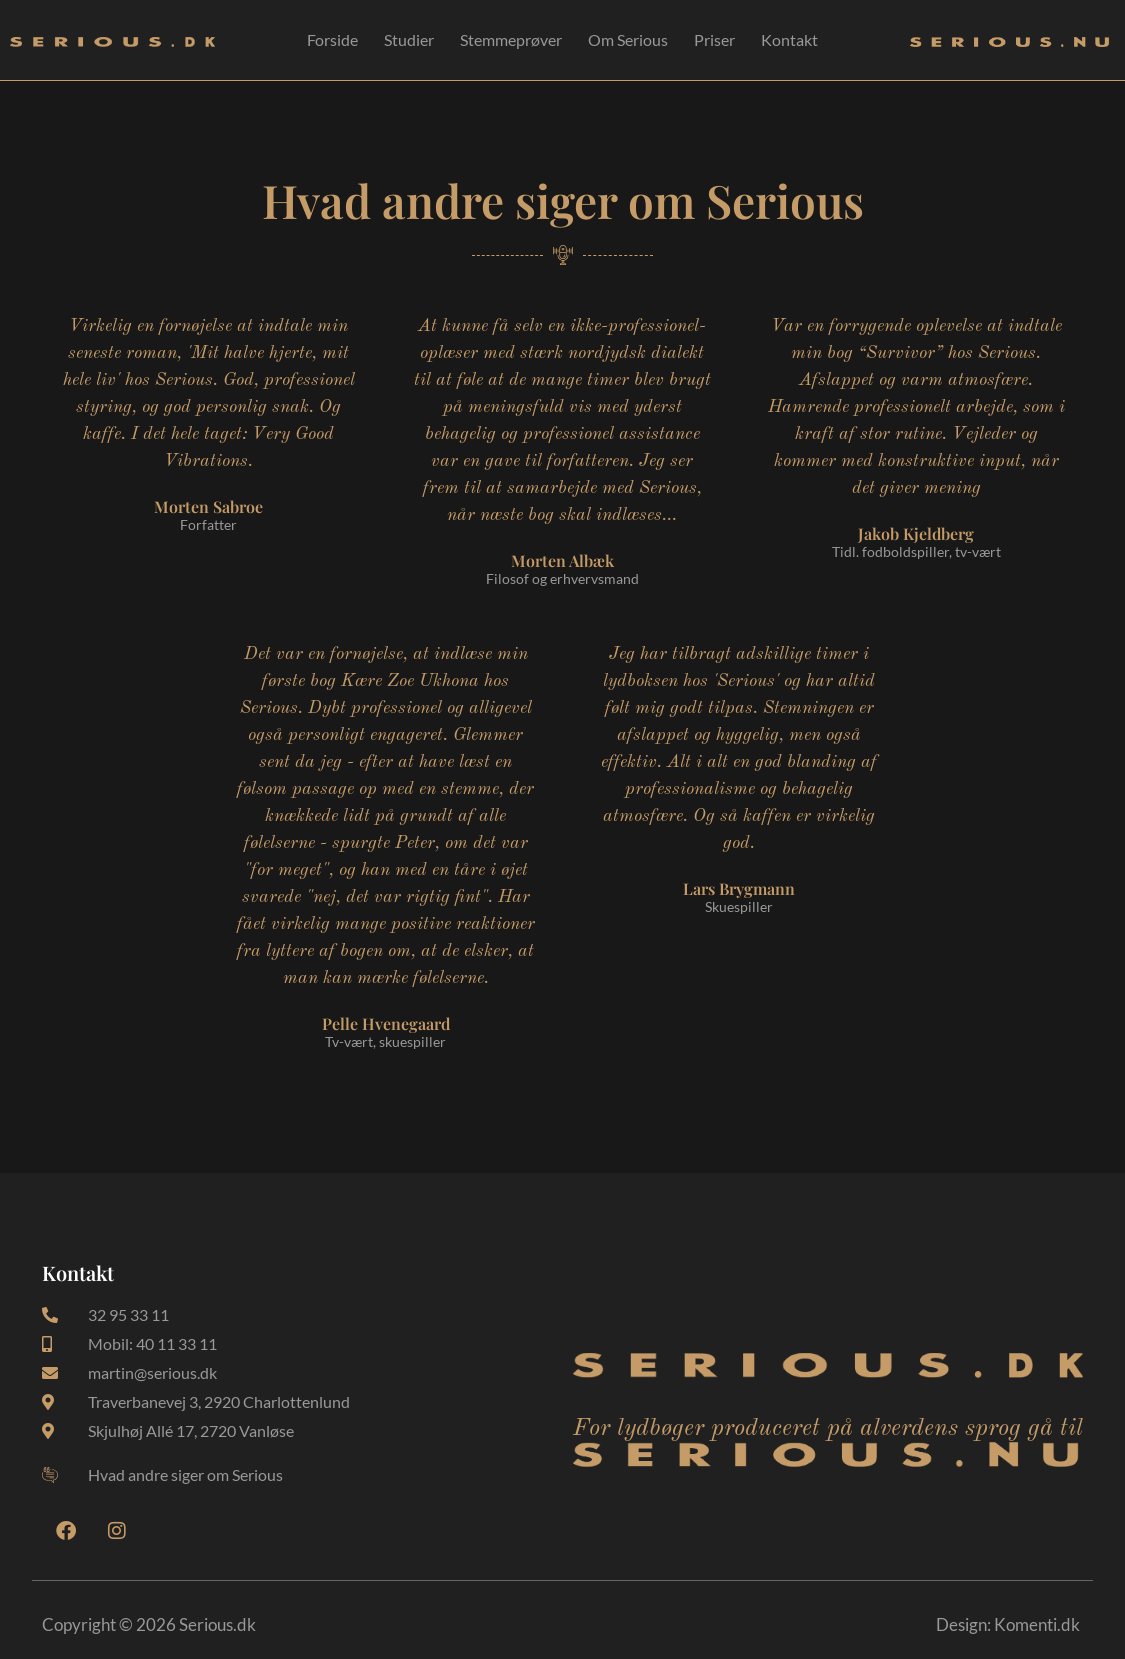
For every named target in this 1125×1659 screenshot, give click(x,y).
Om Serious (628, 39)
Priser (714, 39)
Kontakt (789, 39)
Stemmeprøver (511, 39)
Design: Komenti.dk (1008, 1624)
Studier (409, 39)
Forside (332, 39)
